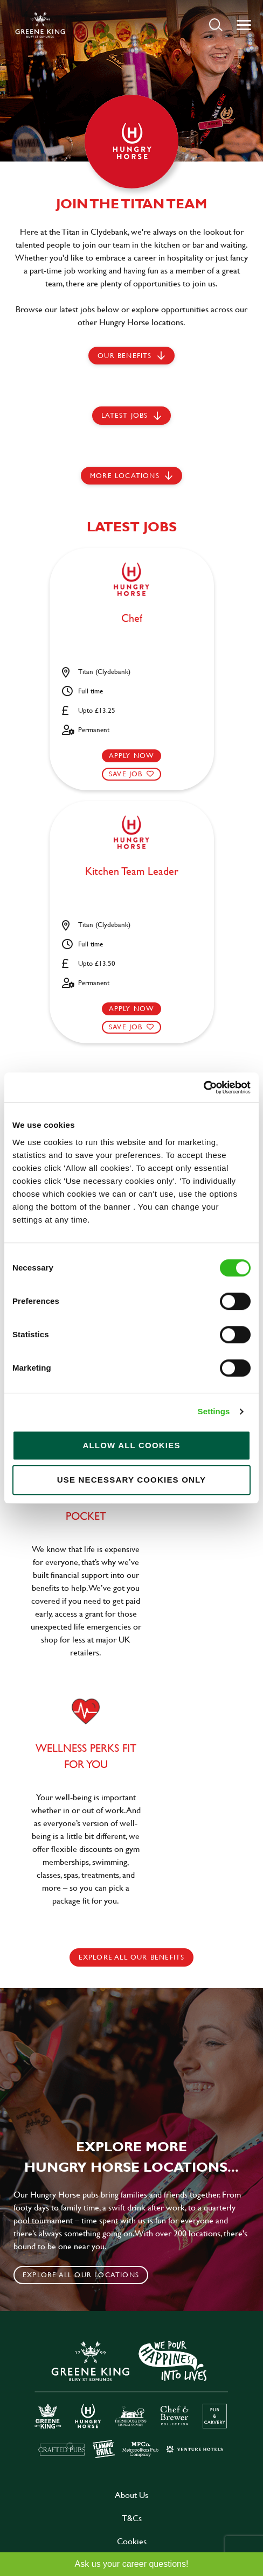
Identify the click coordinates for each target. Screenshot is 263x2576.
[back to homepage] (40, 25)
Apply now (132, 755)
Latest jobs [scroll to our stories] (124, 415)
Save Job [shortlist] (126, 773)
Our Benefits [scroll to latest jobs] (124, 355)
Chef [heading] (131, 619)
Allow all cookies (131, 1445)
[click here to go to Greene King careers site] (131, 2398)
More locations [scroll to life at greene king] (125, 475)
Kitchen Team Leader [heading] (131, 872)
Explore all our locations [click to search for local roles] (81, 2274)
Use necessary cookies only (131, 1479)
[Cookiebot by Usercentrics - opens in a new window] (203, 1087)
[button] (216, 24)
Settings (214, 1411)
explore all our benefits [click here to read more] (132, 1957)
